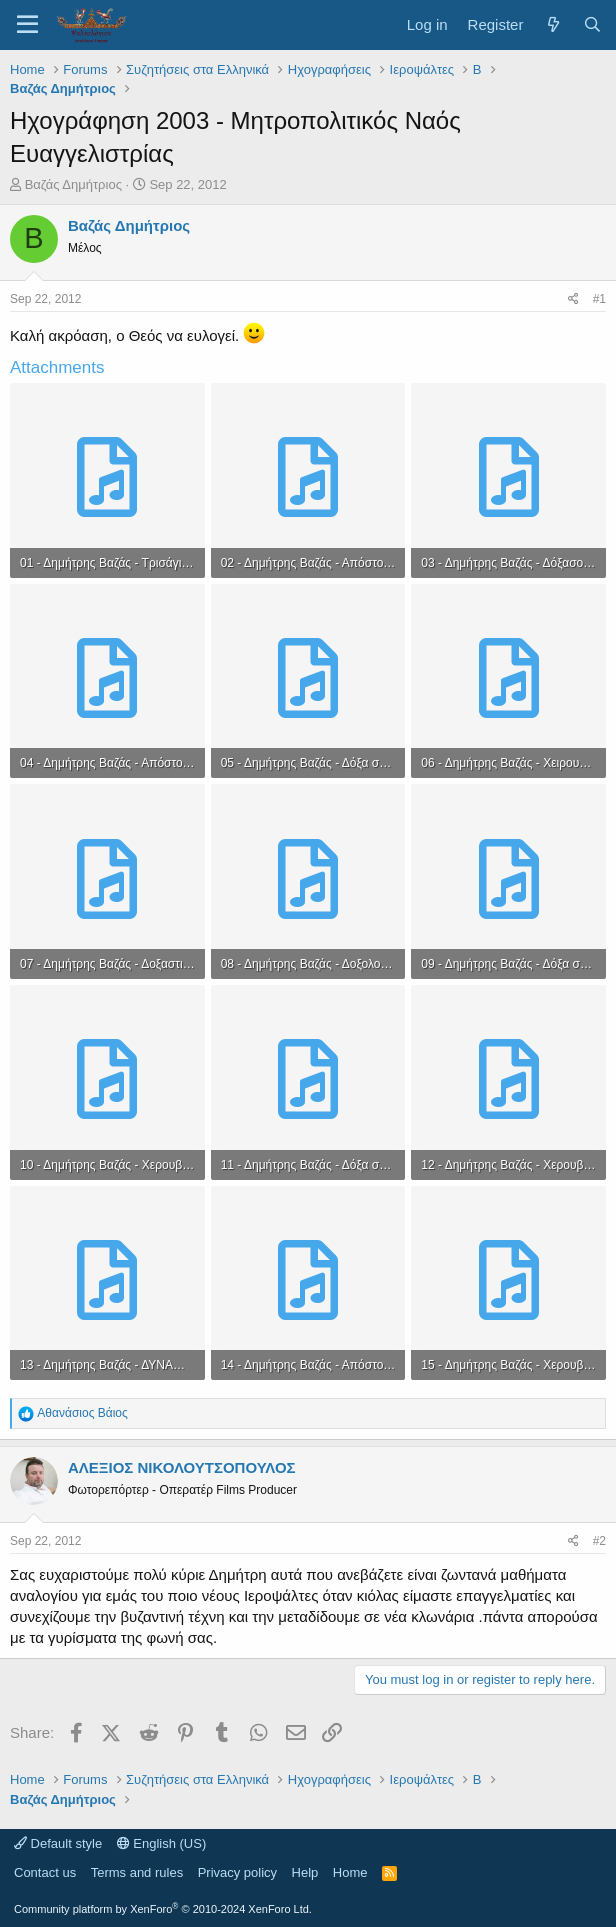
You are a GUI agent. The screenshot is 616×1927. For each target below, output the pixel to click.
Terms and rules (137, 1872)
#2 (599, 1541)
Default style (58, 1843)
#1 (599, 299)
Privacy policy (237, 1872)
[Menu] (27, 25)
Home (350, 1872)
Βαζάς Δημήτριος (73, 184)
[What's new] (552, 24)
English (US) (162, 1843)
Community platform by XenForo (163, 1909)
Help (305, 1872)
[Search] (592, 24)
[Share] (573, 299)
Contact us (45, 1872)
